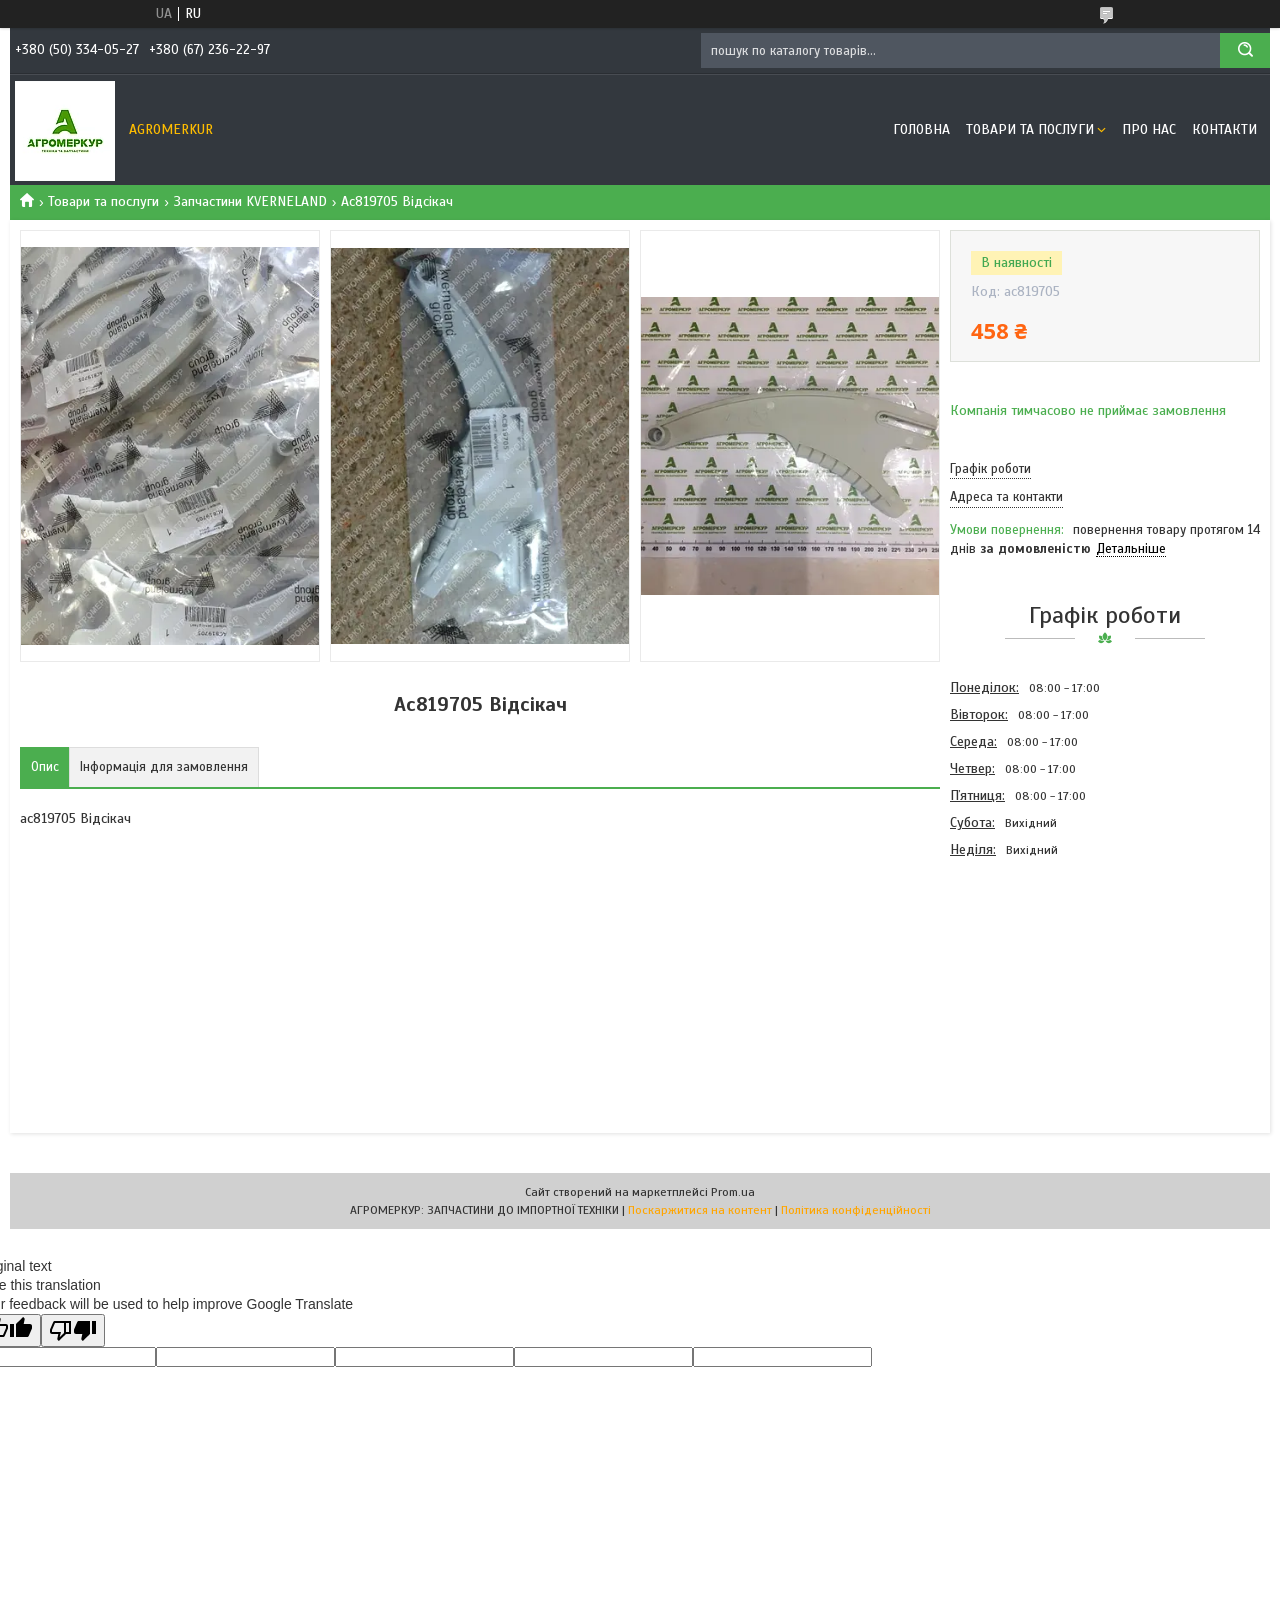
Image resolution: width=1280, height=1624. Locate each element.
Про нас (1149, 129)
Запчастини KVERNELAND (250, 201)
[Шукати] (1245, 50)
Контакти (1224, 129)
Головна (921, 129)
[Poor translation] (73, 1330)
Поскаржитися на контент (700, 1210)
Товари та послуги (1030, 129)
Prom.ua (733, 1192)
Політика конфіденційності (856, 1210)
